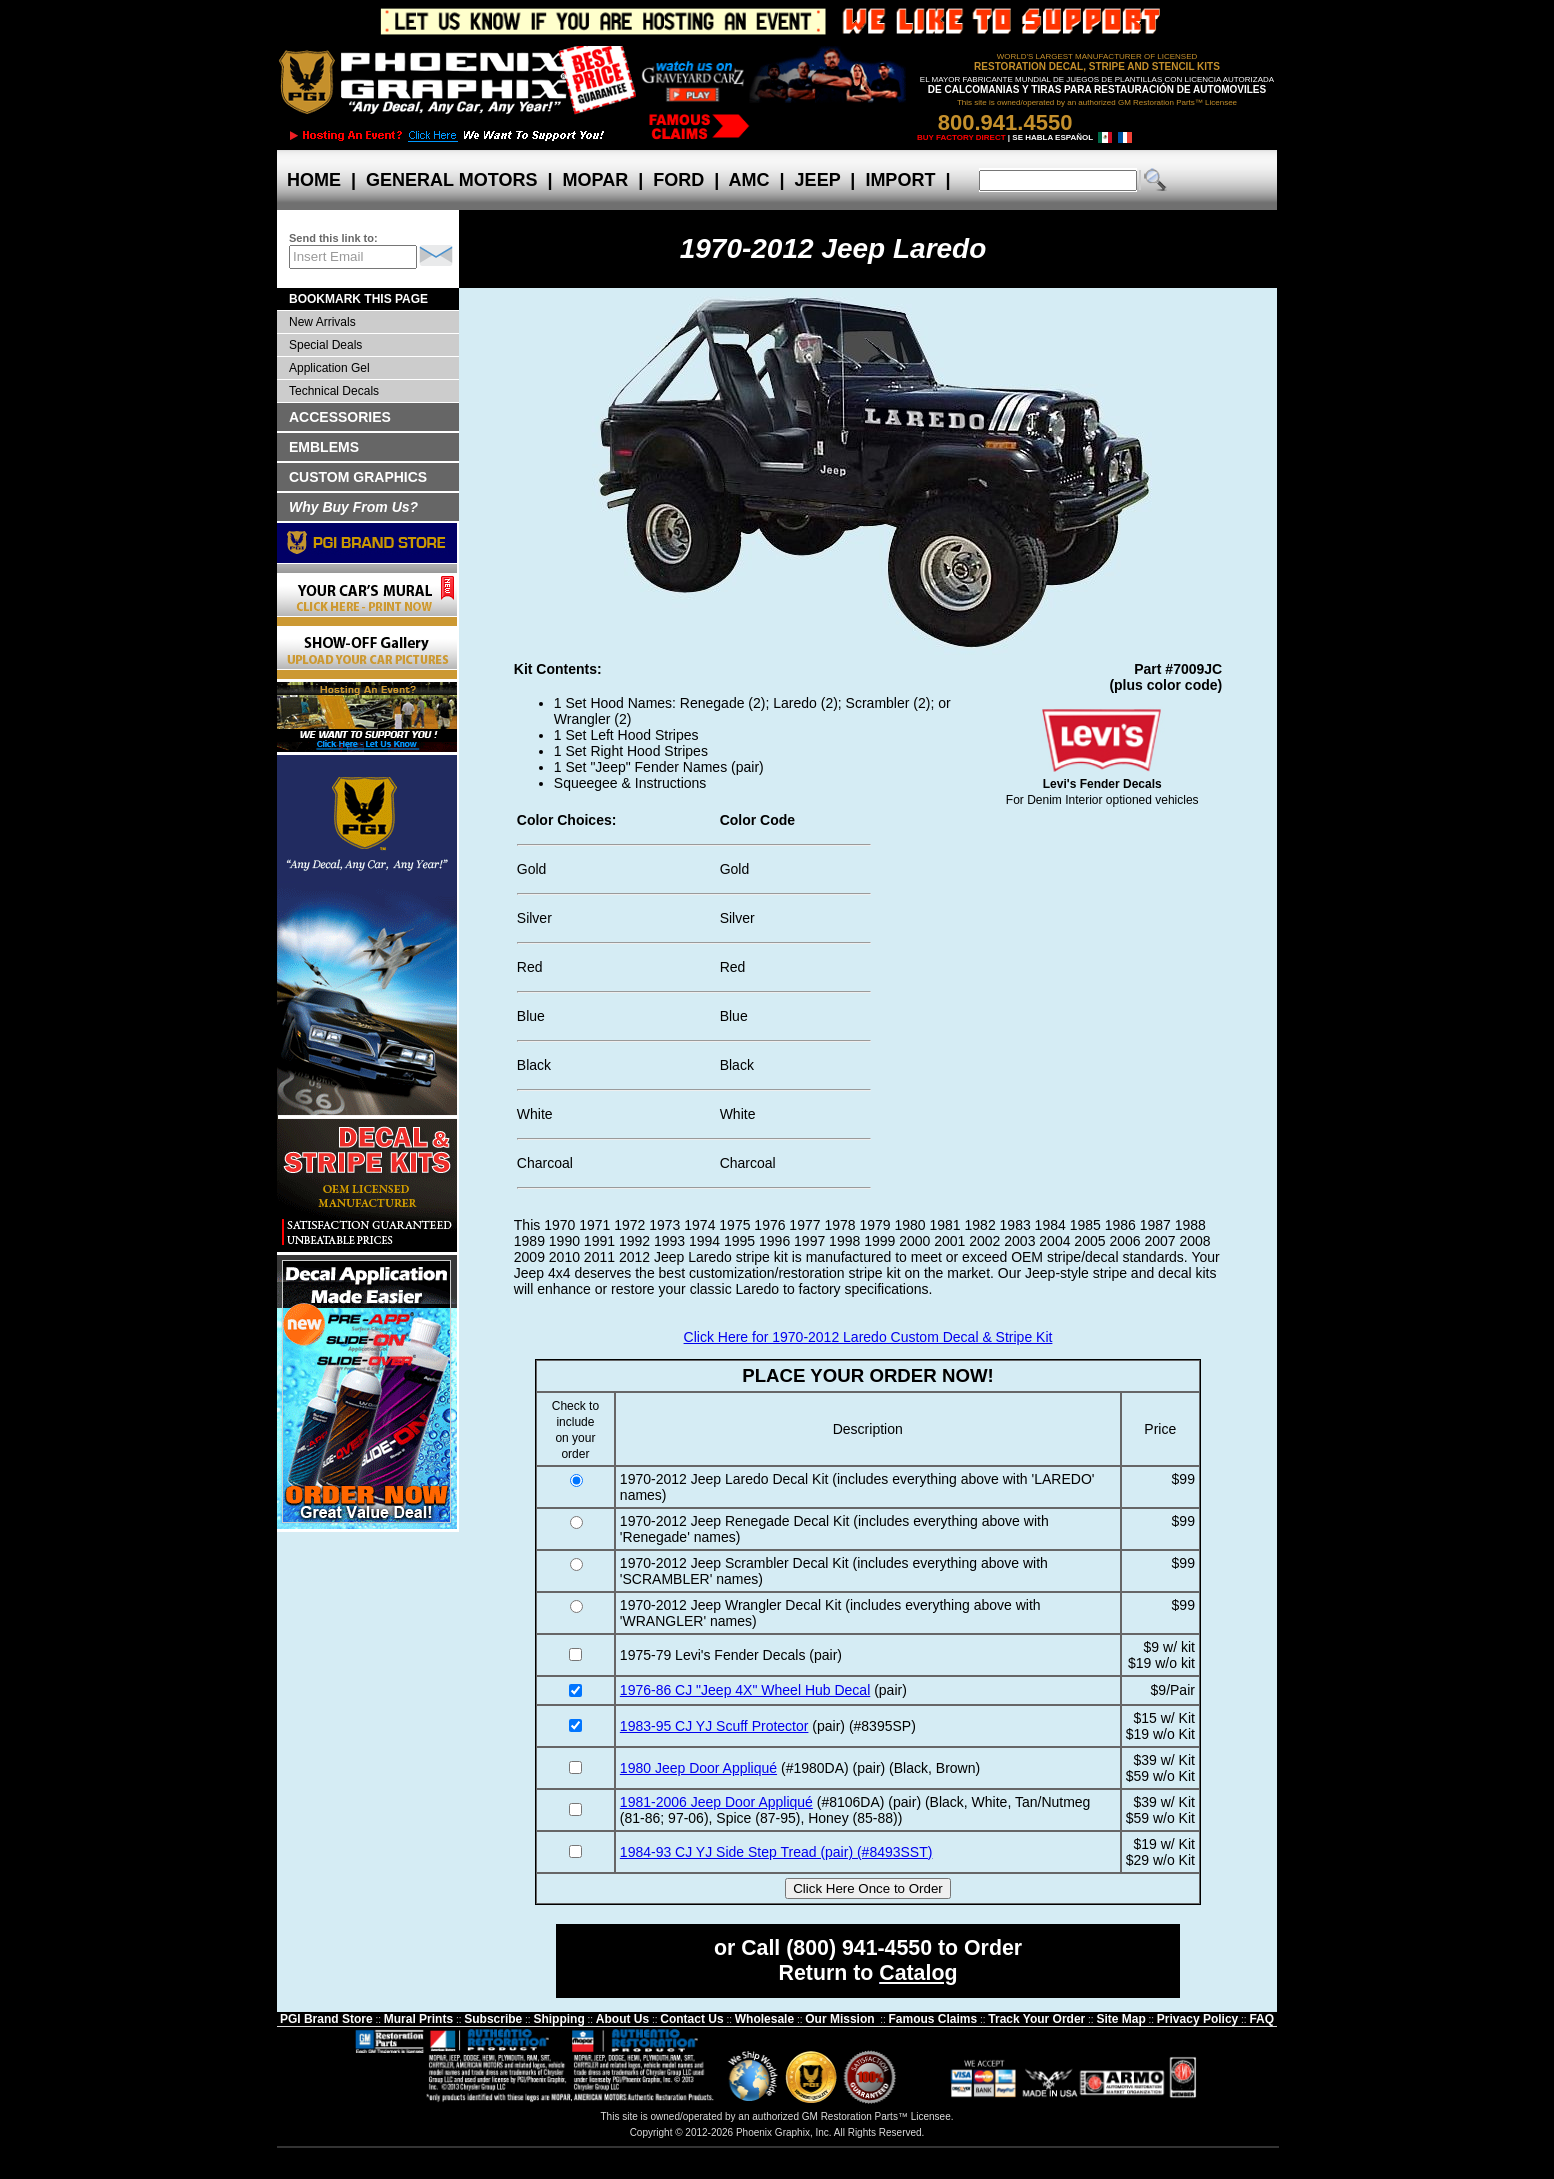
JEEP (818, 180)
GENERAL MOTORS (451, 180)
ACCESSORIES (340, 417)
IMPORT (900, 180)
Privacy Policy (1197, 2019)
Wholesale (764, 2019)
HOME (314, 180)
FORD (678, 180)
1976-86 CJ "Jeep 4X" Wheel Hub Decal (745, 1690)
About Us (622, 2019)
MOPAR (595, 180)
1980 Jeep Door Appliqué (698, 1768)
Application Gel (329, 368)
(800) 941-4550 (859, 1948)
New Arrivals (322, 322)
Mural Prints (418, 2019)
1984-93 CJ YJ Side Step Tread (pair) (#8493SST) (776, 1852)
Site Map (1120, 2019)
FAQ (1261, 2019)
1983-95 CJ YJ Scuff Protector (714, 1726)
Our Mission (839, 2019)
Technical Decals (334, 391)
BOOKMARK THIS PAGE (358, 299)
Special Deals (325, 345)
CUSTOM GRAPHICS (358, 477)
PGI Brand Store (326, 2019)
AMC (749, 180)
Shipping (558, 2019)
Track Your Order (1036, 2019)
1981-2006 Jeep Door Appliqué (716, 1802)
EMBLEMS (324, 447)
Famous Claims (933, 2019)
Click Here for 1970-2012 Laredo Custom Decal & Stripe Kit (868, 1337)
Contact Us (691, 2019)
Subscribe (493, 2019)
